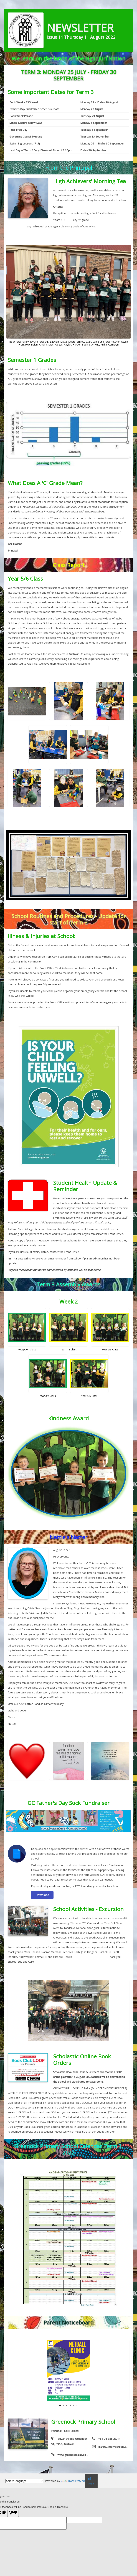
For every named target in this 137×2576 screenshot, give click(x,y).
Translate (70, 2480)
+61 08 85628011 (109, 2438)
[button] (60, 2405)
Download (42, 1895)
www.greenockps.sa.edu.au (74, 2454)
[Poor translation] (13, 2512)
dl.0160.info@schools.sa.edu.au (117, 2446)
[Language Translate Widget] (24, 2480)
